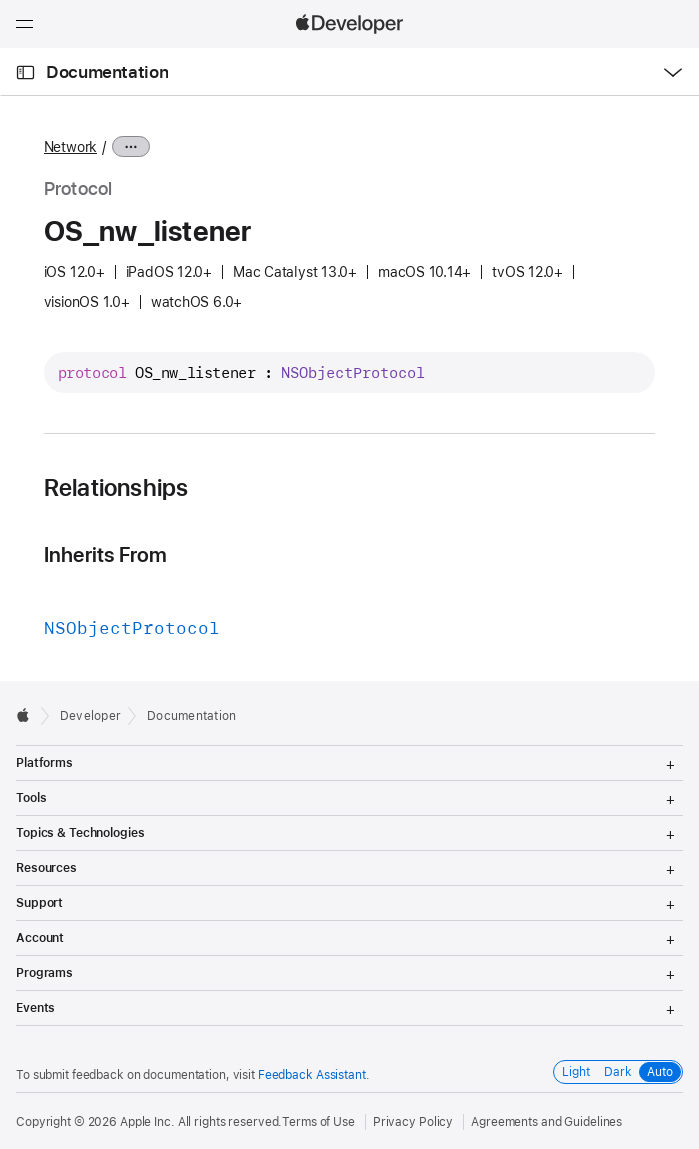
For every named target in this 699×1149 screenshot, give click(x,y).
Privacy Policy (413, 1122)
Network (70, 147)
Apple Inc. (147, 1122)
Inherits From (106, 554)
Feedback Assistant (312, 1075)
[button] (0, 0)
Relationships (116, 488)
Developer (90, 716)
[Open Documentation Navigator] (25, 72)
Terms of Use (318, 1122)
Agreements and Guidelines (546, 1122)
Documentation (107, 72)
